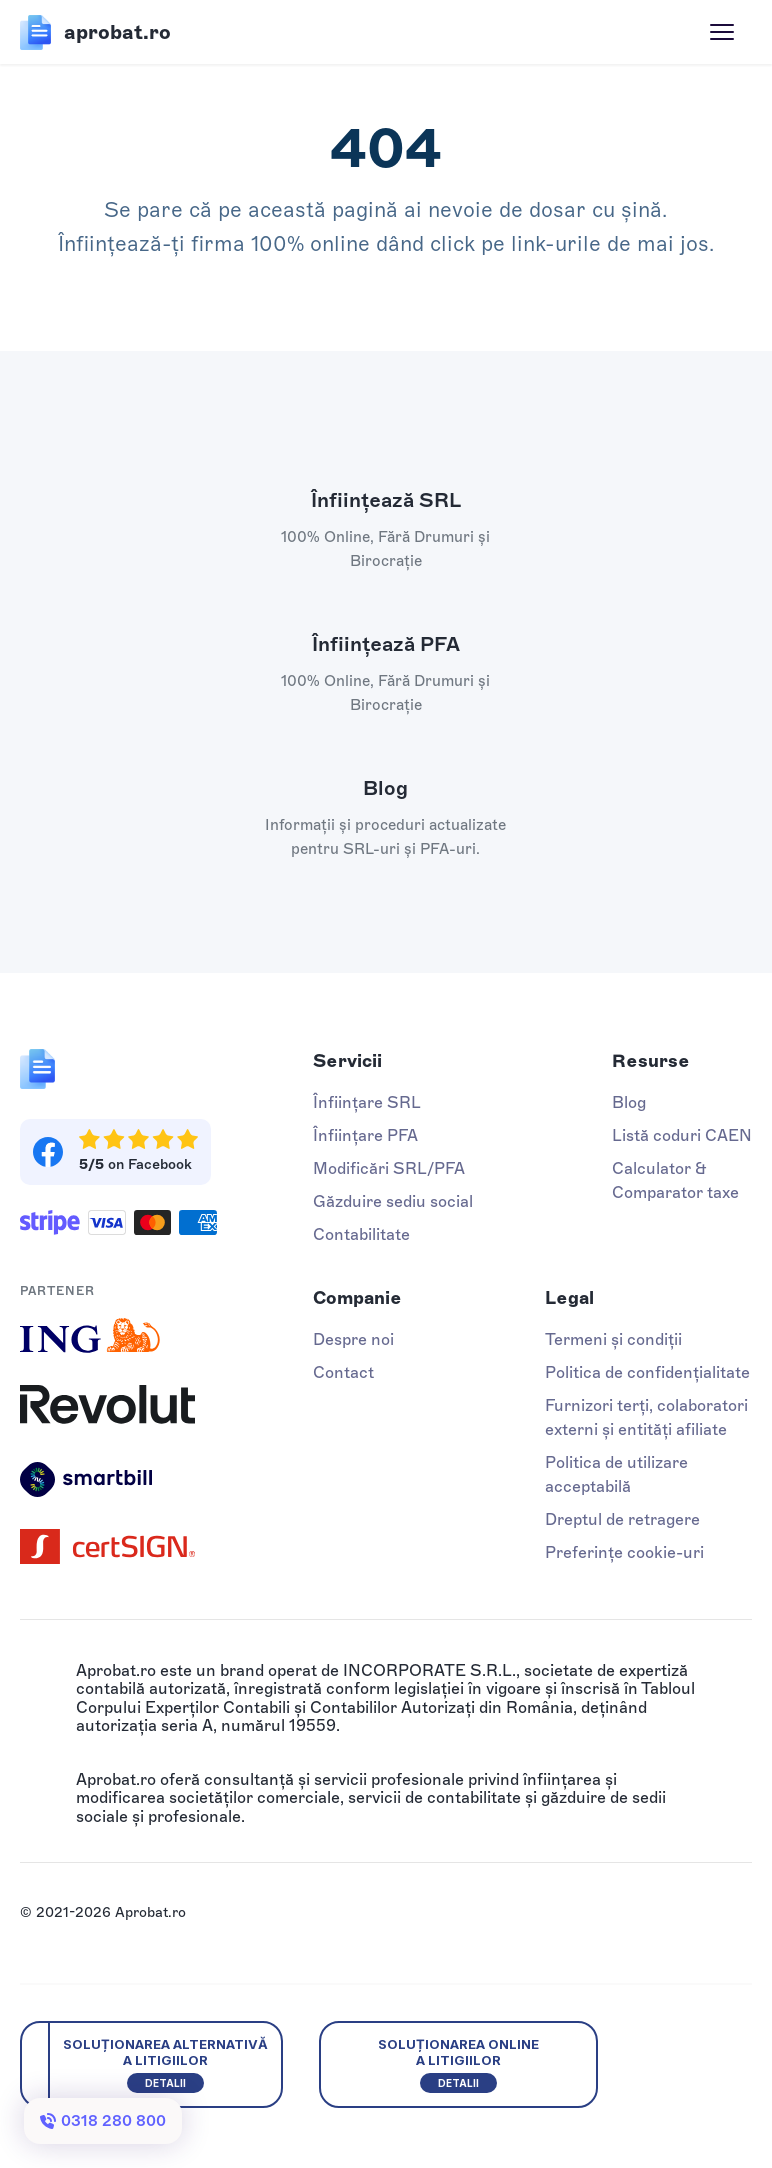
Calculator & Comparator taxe (675, 1180)
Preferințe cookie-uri (624, 1552)
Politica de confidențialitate (647, 1372)
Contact (343, 1372)
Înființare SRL (367, 1102)
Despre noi (353, 1339)
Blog (629, 1102)
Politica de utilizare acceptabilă (616, 1474)
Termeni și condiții (613, 1339)
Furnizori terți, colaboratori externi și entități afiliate (646, 1417)
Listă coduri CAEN (682, 1135)
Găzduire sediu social (393, 1201)
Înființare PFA (365, 1135)
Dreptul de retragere (622, 1519)
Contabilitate (361, 1234)
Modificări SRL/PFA (389, 1168)
